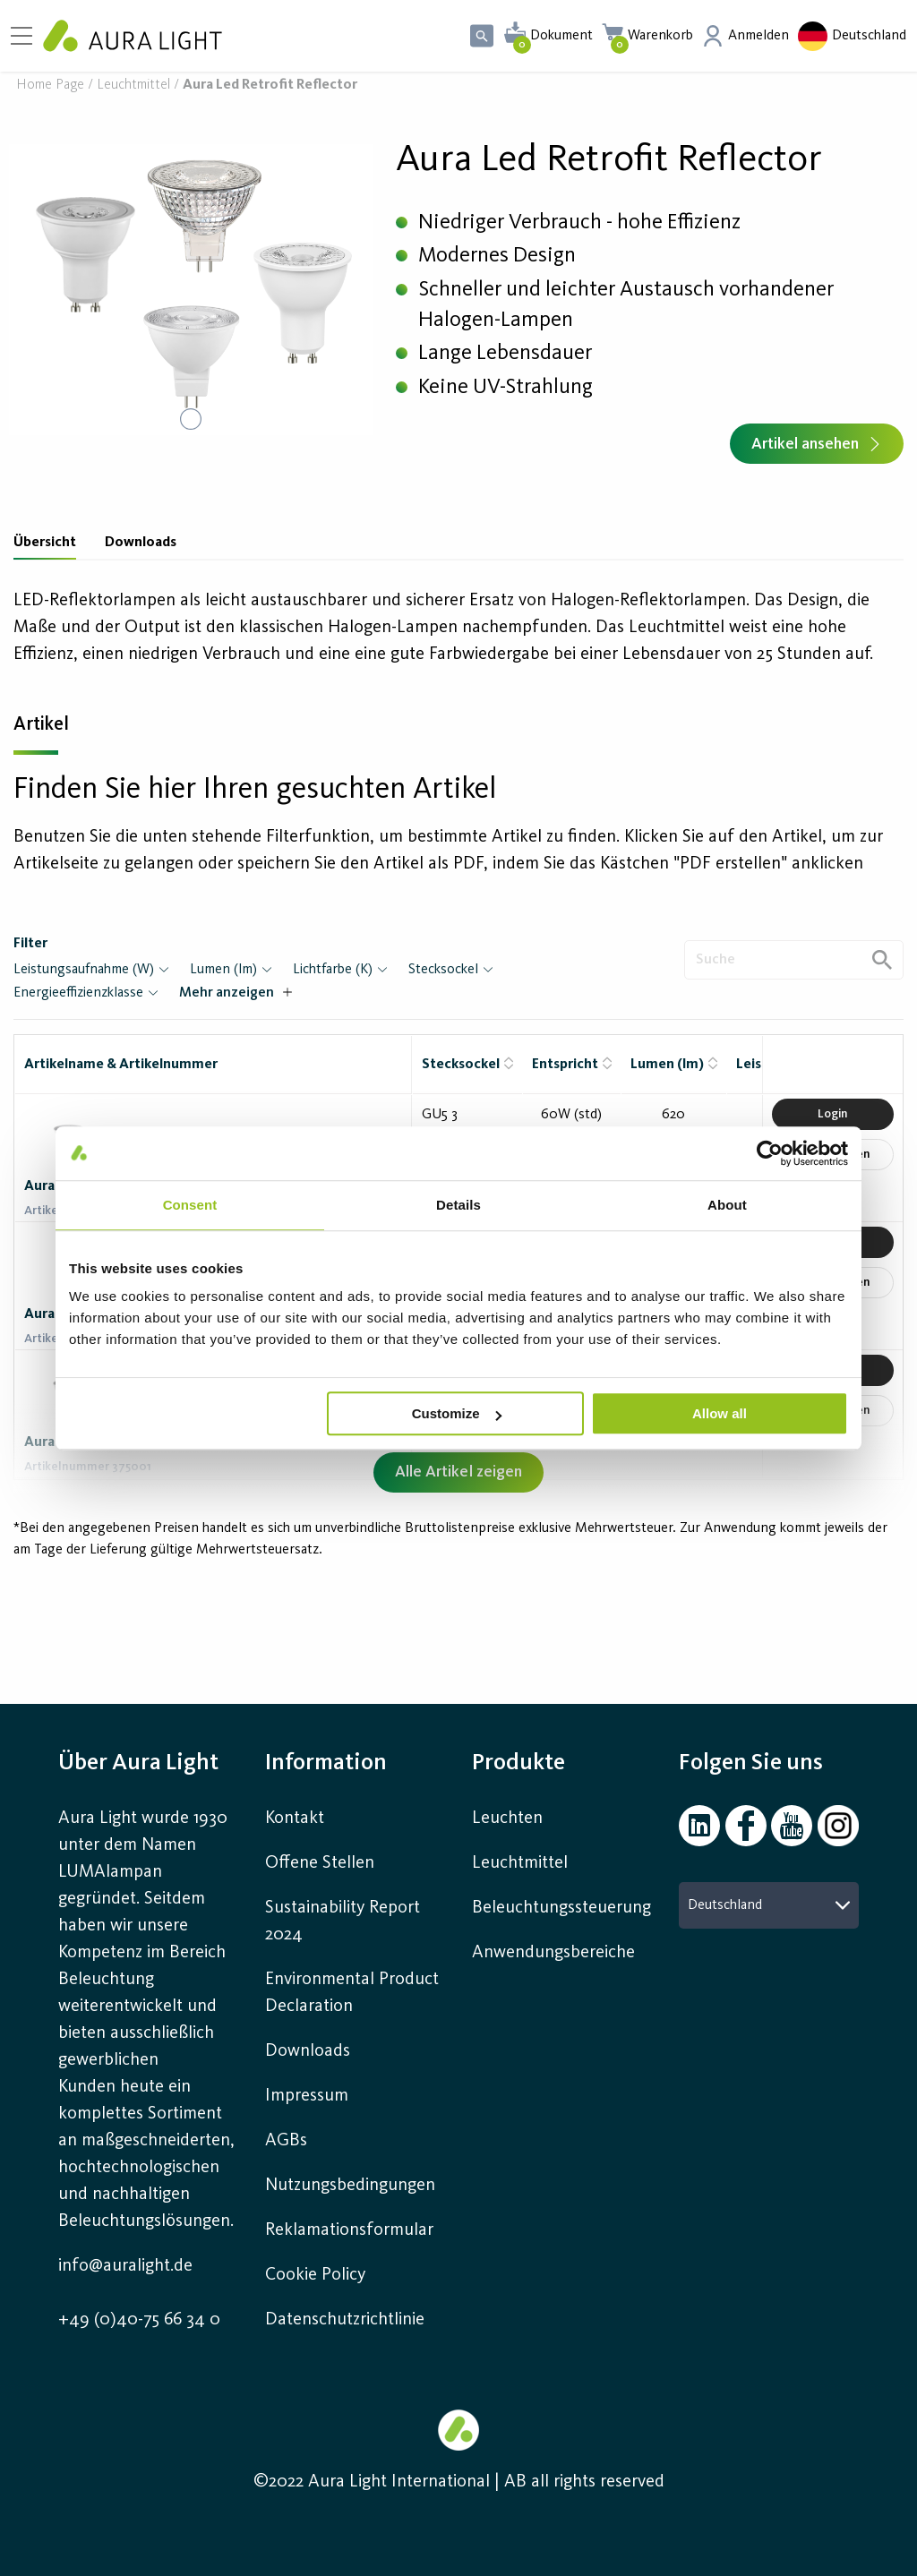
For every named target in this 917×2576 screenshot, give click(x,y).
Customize (456, 1413)
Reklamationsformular (351, 2230)
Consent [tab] (190, 1204)
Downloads (140, 542)
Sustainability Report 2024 (342, 1921)
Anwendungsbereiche (553, 1953)
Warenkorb (660, 36)
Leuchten (507, 1818)
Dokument (561, 36)
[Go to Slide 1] (190, 419)
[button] (191, 289)
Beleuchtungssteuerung (561, 1908)
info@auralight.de (125, 2266)
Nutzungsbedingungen (350, 2186)
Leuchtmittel (133, 85)
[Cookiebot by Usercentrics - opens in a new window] (769, 1153)
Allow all (719, 1413)
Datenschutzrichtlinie (344, 2320)
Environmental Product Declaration (352, 1993)
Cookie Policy (315, 2275)
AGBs (286, 2141)
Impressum (306, 2096)
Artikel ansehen (816, 444)
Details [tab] (458, 1204)
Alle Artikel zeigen (458, 1472)
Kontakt (294, 1818)
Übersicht (44, 542)
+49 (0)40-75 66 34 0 (139, 2320)
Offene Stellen (319, 1863)
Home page (50, 85)
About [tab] (727, 1204)
